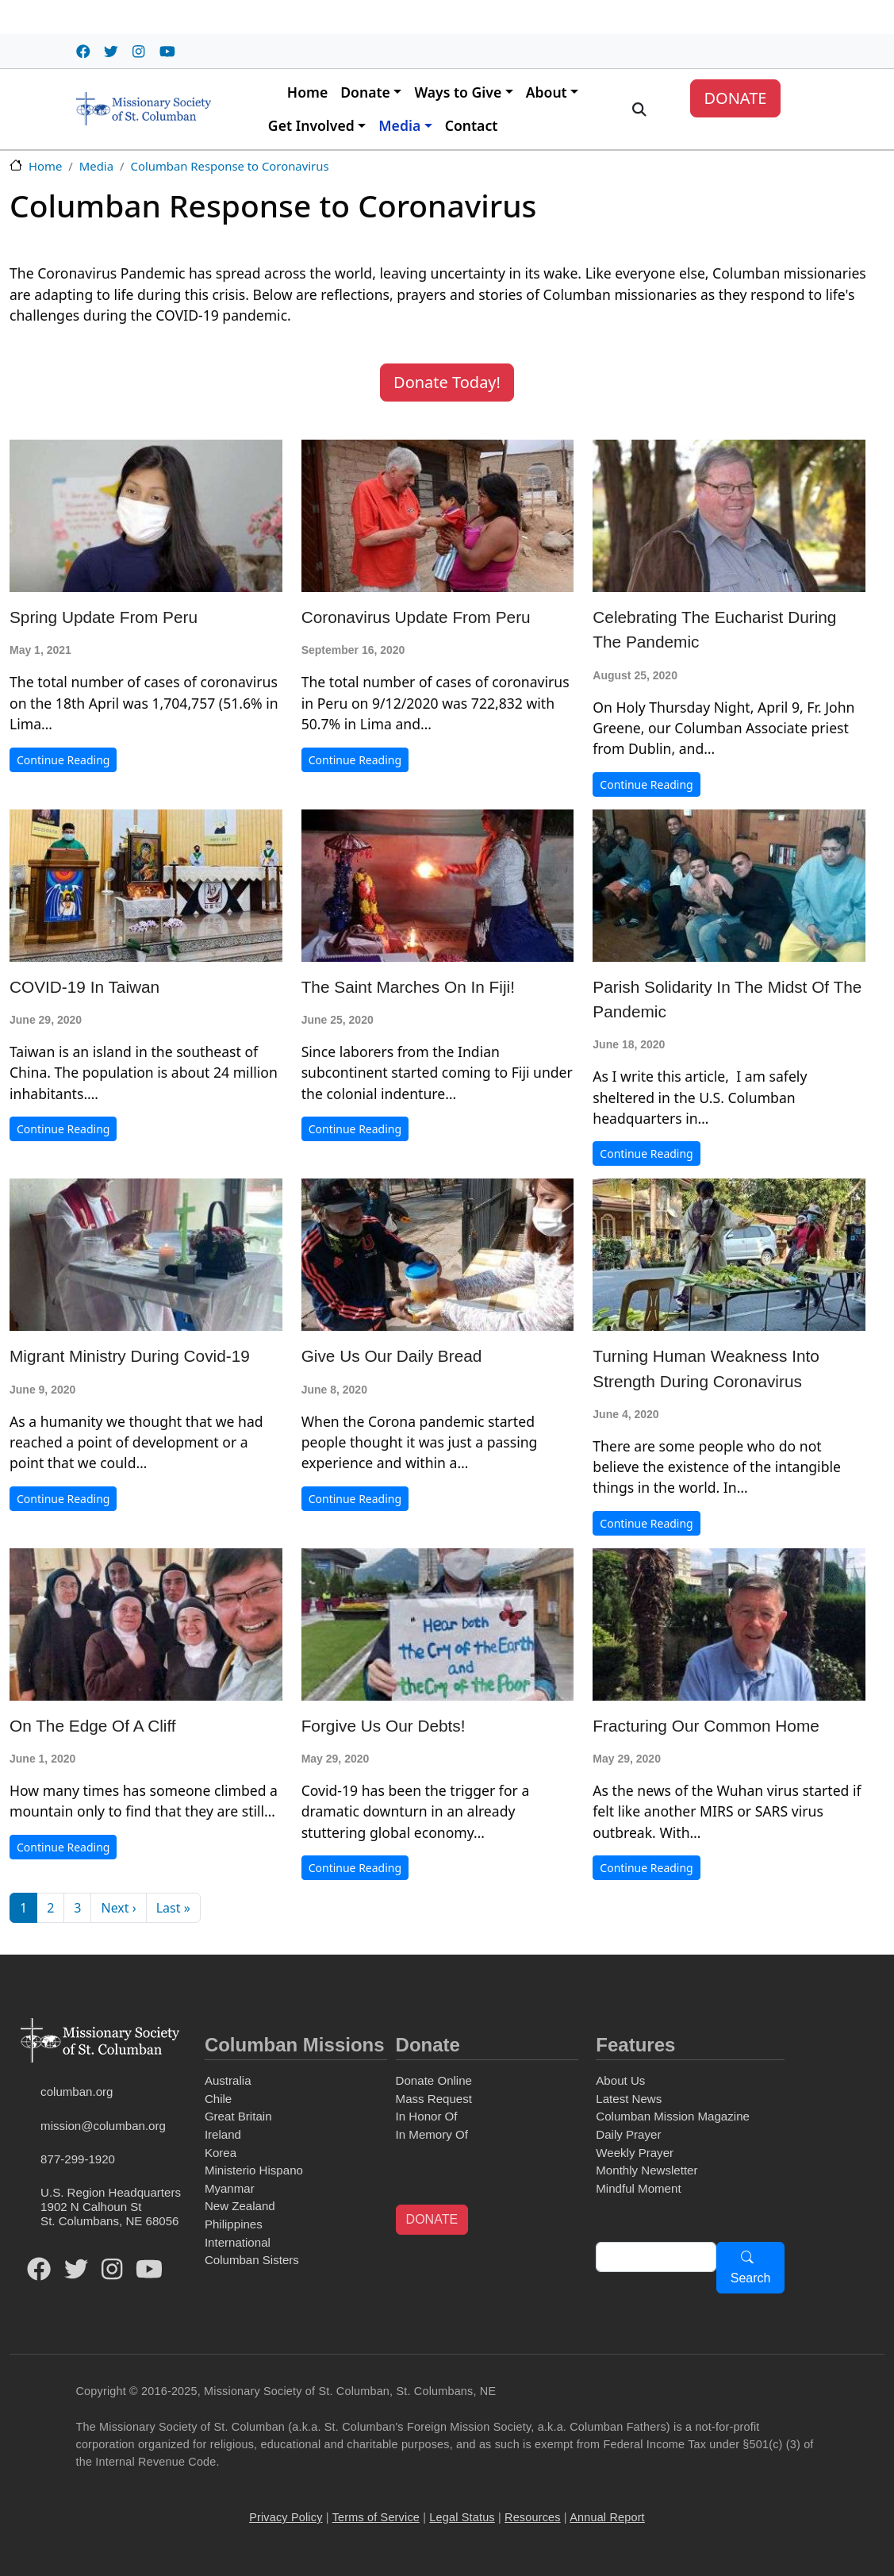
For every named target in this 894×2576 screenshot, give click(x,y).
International (238, 2242)
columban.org (76, 2091)
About (546, 92)
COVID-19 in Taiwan (84, 987)
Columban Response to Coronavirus (230, 166)
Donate (365, 92)
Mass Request (434, 2098)
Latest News (629, 2098)
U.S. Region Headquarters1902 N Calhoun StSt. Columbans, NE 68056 (110, 2207)
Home (307, 92)
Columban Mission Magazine (673, 2116)
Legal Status (461, 2517)
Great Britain (238, 2116)
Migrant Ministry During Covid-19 (130, 1356)
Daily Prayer (628, 2134)
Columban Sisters (252, 2259)
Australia (228, 2080)
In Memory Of (432, 2134)
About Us (620, 2080)
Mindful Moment (638, 2188)
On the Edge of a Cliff (93, 1726)
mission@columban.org (103, 2125)
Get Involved (311, 125)
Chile (218, 2098)
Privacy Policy (285, 2517)
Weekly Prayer (634, 2152)
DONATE (735, 98)
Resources (533, 2517)
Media (399, 125)
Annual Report (607, 2517)
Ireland (223, 2134)
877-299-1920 (77, 2159)
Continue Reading (63, 759)
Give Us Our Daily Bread (391, 1356)
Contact (471, 125)
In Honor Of (427, 2116)
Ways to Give (457, 92)
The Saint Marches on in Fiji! (408, 987)
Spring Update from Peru (104, 617)
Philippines (234, 2224)
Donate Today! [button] (447, 382)
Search (751, 2278)
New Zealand (240, 2206)
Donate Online (434, 2080)
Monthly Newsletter (646, 2170)
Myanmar (230, 2188)
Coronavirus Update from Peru (416, 617)
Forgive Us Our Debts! (383, 1726)
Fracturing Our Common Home (706, 1726)
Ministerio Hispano (254, 2170)
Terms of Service (376, 2517)
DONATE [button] (432, 2219)
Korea (220, 2152)
